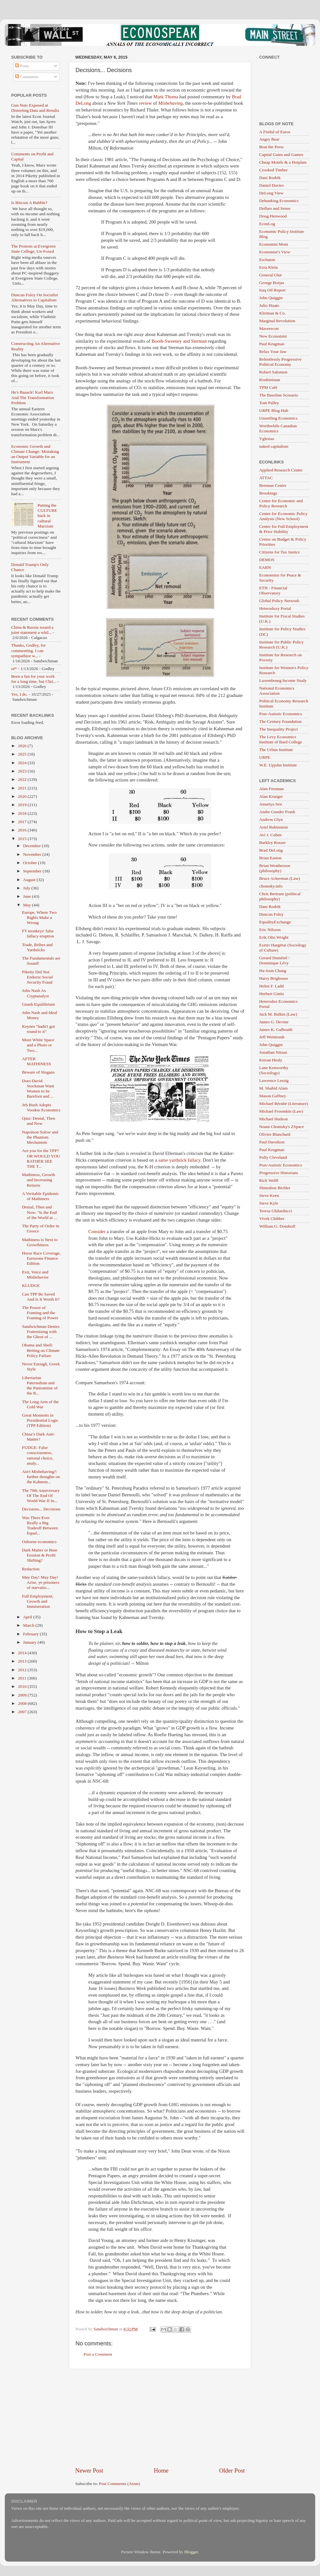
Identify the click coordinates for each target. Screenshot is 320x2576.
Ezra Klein (268, 267)
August (29, 879)
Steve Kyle (268, 1203)
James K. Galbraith (275, 1029)
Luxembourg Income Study (283, 680)
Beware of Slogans (38, 1072)
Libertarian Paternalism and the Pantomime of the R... (40, 1385)
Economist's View (274, 251)
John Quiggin (271, 297)
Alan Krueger (271, 796)
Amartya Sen (270, 804)
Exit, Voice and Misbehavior (35, 1275)
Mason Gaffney (272, 1095)
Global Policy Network (279, 600)
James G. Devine (274, 1021)
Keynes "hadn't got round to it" (38, 1029)
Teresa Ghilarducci (275, 1210)
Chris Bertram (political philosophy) (279, 896)
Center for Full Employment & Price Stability (283, 529)
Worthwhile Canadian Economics (278, 428)
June (27, 896)
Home (161, 2470)
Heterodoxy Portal (275, 608)
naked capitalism (273, 446)
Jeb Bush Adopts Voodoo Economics (41, 1107)
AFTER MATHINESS (36, 1061)
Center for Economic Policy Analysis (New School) (283, 516)
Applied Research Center (281, 470)
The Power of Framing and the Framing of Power (40, 1312)
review (145, 103)
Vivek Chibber (271, 1218)
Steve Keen (269, 1195)
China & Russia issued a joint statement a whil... (32, 630)
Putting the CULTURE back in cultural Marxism (47, 515)
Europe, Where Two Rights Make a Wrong (39, 917)
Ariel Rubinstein (273, 827)
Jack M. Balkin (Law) (278, 1014)
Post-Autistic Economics (280, 713)
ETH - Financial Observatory (273, 590)
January (30, 1642)
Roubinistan (269, 379)
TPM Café (268, 387)
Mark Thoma (165, 96)
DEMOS (266, 559)
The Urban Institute (276, 749)
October (30, 862)
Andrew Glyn (271, 819)
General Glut (270, 275)
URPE (264, 757)
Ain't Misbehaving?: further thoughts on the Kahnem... (41, 1476)
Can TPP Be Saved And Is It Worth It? (41, 1297)
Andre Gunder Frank (277, 811)
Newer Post (89, 2470)
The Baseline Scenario (278, 395)
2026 (23, 745)
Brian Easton (270, 857)
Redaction (31, 1568)
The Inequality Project (278, 729)
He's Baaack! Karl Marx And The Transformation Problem (32, 397)
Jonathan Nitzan (273, 1052)
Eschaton (267, 259)
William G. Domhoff (277, 1226)
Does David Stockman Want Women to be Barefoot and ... (38, 1088)
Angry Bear (269, 139)
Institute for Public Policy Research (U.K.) (281, 645)
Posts (22, 65)
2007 (23, 1711)
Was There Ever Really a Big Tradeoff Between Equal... (40, 1525)
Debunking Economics (279, 200)
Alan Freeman (271, 788)
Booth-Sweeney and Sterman (179, 341)
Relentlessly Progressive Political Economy (280, 362)
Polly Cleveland (273, 1157)
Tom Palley (269, 402)
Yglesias (266, 438)
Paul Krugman (271, 343)
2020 (23, 796)
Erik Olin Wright (273, 937)
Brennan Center (272, 485)
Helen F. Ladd (271, 986)
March (29, 1625)
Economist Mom (273, 244)
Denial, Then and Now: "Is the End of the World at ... (39, 1212)
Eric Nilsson (270, 929)
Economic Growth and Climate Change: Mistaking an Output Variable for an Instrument (35, 454)
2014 (23, 1652)
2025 (23, 754)
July (27, 888)
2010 (23, 1686)
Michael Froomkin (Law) (281, 1111)
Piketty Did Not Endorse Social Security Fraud (37, 977)
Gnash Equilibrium (38, 1004)
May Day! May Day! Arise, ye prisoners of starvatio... (41, 1582)
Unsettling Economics (278, 418)
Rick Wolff (268, 1180)
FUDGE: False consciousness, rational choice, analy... (37, 1455)
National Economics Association (276, 691)
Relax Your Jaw (272, 351)
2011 (23, 1678)
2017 (23, 821)
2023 (23, 771)
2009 (23, 1695)
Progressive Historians (278, 1172)
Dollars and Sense (274, 208)
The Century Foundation (280, 721)
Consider (97, 1231)
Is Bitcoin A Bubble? (29, 202)
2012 (23, 1669)
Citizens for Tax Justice (279, 552)
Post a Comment (98, 2354)
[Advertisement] (160, 2418)
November (32, 854)
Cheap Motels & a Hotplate (283, 162)
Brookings (268, 493)
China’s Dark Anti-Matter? (38, 1437)
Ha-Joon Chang (272, 970)
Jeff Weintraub (271, 1036)
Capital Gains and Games (281, 154)
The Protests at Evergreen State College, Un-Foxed (33, 249)
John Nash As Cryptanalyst (35, 993)
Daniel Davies (271, 185)
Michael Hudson (273, 1118)
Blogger (191, 2551)
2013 (23, 1661)
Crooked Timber (273, 170)
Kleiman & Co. (272, 313)
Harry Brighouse (273, 978)
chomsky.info (271, 886)
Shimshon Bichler (274, 1187)
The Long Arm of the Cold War (40, 1404)
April (28, 1617)
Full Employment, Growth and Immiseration (37, 1601)
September (33, 871)
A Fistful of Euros (274, 131)
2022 (23, 779)
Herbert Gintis (271, 993)
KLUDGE (31, 1285)
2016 (23, 830)
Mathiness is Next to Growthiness (40, 1242)
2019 (23, 804)
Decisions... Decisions (41, 1509)
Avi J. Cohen (270, 834)
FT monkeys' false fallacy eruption (38, 933)
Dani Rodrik (270, 177)
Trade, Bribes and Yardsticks (37, 947)
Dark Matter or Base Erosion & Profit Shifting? (40, 1555)
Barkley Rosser (272, 842)
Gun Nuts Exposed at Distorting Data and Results (35, 108)
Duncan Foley (271, 914)
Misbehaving (170, 103)
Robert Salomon (273, 372)
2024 (23, 762)
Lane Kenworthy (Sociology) (273, 1070)
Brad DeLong (271, 850)
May (27, 905)
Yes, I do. (19, 694)
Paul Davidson (271, 1142)
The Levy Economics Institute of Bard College (280, 739)
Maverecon (269, 328)
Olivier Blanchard (274, 1134)
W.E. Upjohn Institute (278, 765)
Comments (27, 76)
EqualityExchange (275, 922)
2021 (23, 788)
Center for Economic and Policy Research (281, 503)
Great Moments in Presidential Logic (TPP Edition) (40, 1420)
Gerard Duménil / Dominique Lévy (274, 960)
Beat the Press (271, 146)
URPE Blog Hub (273, 410)
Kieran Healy (270, 1060)
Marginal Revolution (277, 320)
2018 (23, 813)
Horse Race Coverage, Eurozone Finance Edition (41, 1258)
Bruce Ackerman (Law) (279, 878)
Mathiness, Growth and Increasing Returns (38, 1179)
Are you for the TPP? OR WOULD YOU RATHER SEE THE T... (41, 1158)
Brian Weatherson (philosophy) (274, 868)
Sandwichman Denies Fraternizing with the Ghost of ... (41, 1331)
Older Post (232, 2470)
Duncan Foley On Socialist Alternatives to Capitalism (34, 297)
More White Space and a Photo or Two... (38, 1044)
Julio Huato (269, 305)
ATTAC (266, 477)
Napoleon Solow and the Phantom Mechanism (40, 1137)
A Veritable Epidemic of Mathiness (40, 1196)
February (31, 1633)
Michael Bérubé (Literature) (283, 1103)
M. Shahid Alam (273, 1088)
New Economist (273, 336)
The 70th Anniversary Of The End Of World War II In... (41, 1495)
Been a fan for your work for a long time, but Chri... (33, 679)
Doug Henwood (273, 216)
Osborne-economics (39, 1541)
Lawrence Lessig (274, 1080)
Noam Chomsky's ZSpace (281, 1126)
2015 (23, 838)
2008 (23, 1703)
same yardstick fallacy (179, 1160)
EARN (265, 567)
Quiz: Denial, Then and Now (38, 1121)
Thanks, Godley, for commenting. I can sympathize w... (28, 650)
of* (14, 668)
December (32, 845)
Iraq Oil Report (272, 290)
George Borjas (271, 282)
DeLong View (271, 193)
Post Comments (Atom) (119, 2483)
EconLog (267, 223)
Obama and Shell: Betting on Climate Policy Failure (41, 1350)
